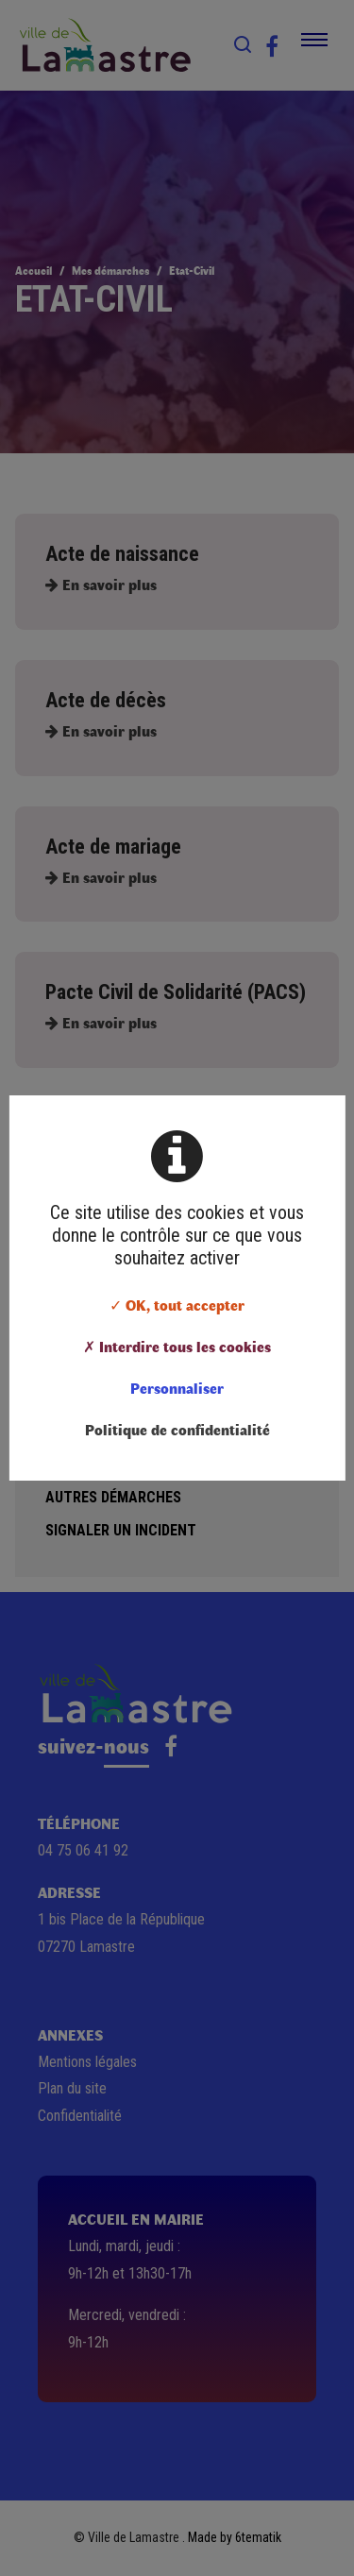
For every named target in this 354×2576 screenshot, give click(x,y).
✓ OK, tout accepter (177, 1304)
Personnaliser (177, 1388)
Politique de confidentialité (177, 1429)
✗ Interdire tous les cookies (177, 1346)
